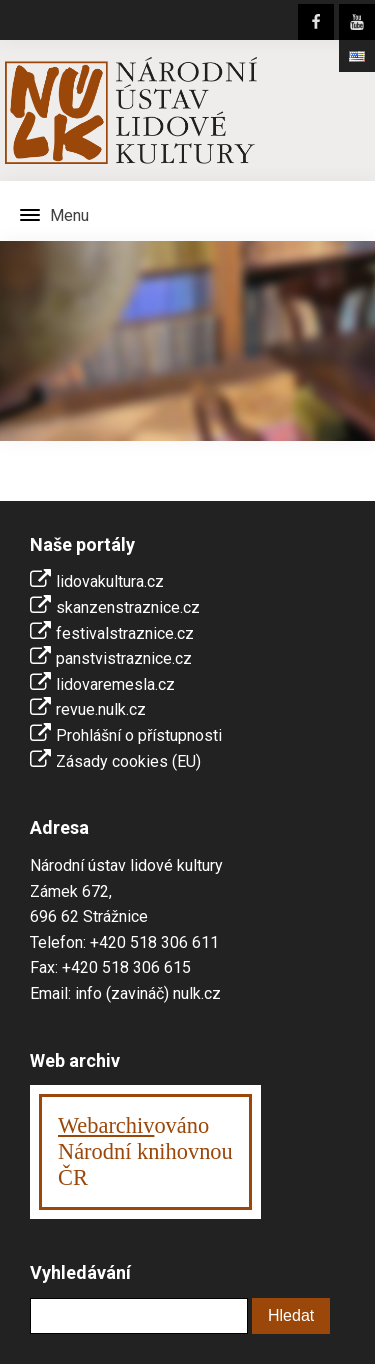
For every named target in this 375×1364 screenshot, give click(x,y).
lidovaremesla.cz (115, 684)
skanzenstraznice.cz (128, 607)
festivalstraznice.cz (125, 633)
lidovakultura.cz (110, 581)
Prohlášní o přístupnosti (139, 735)
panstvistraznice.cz (124, 658)
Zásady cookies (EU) (128, 761)
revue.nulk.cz (101, 709)
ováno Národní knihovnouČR (145, 1151)
